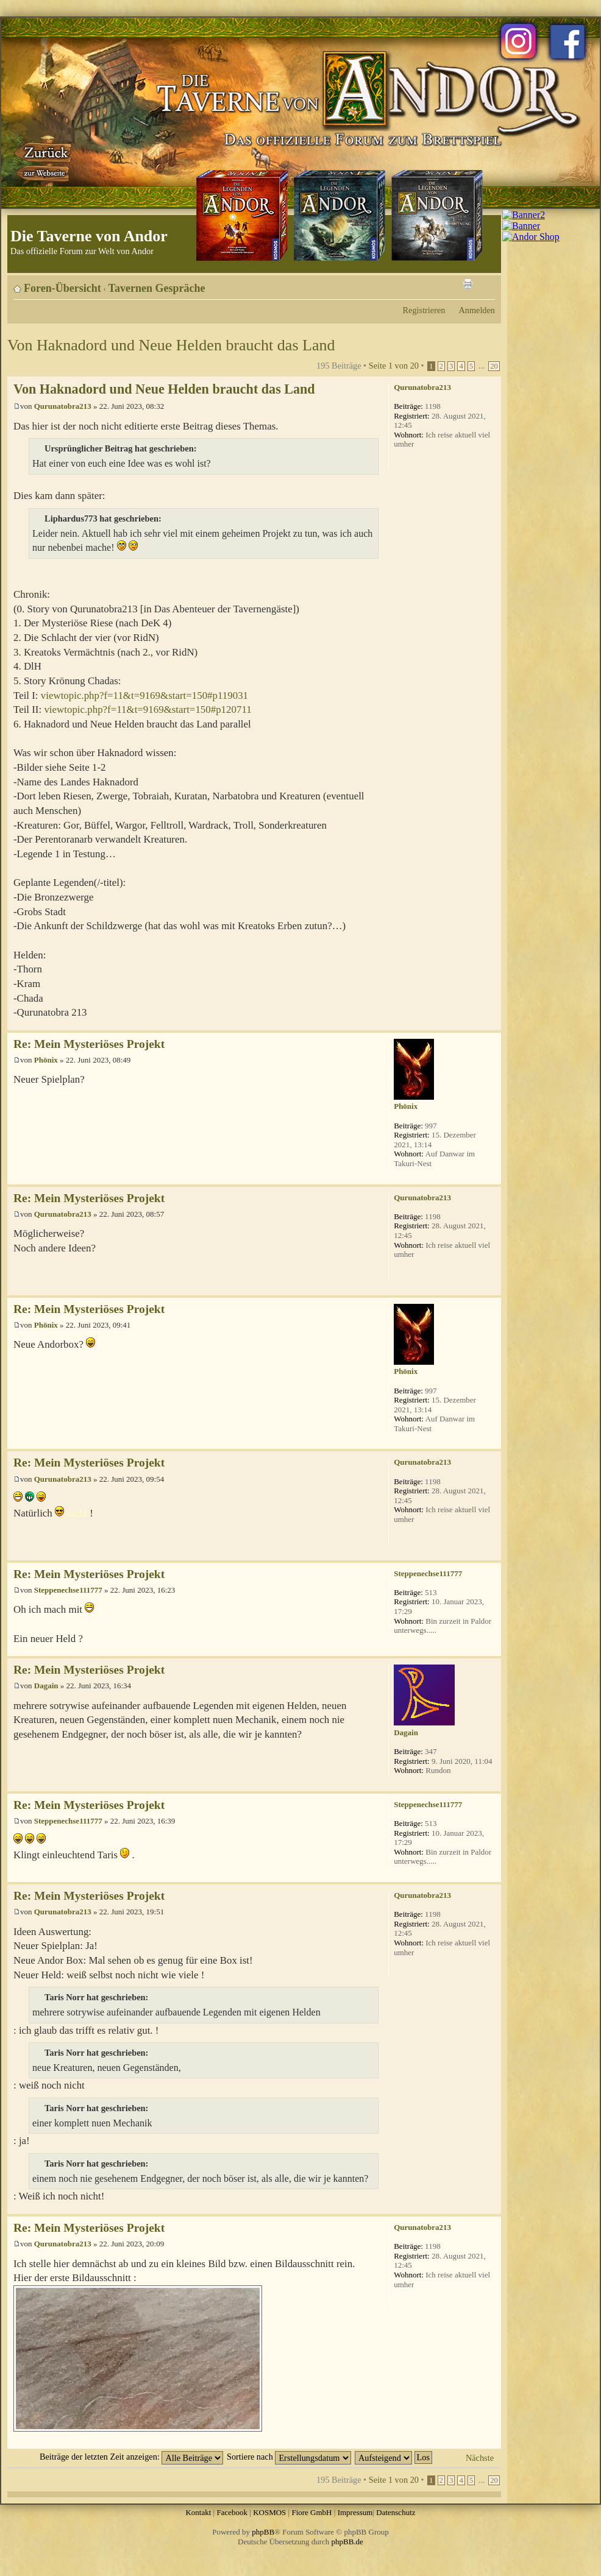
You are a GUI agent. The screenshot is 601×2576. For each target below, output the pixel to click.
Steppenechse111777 (68, 1589)
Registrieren (424, 310)
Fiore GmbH (311, 2512)
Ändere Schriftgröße (486, 283)
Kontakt (198, 2512)
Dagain (46, 1685)
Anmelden (476, 310)
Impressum (355, 2512)
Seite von (394, 365)
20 (494, 366)
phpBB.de (347, 2541)
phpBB (263, 2531)
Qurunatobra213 (62, 406)
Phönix (46, 1059)
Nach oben (491, 1024)
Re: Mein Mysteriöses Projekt (89, 1044)
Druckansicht (467, 283)
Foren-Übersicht (62, 288)
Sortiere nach (289, 2456)
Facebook (231, 2512)
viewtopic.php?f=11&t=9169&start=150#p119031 (144, 695)
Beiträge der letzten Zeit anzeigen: (131, 2456)
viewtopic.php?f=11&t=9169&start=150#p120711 (147, 709)
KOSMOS (269, 2512)
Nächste (480, 2458)
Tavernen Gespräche (156, 288)
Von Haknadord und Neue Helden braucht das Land (171, 345)
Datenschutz (395, 2512)
